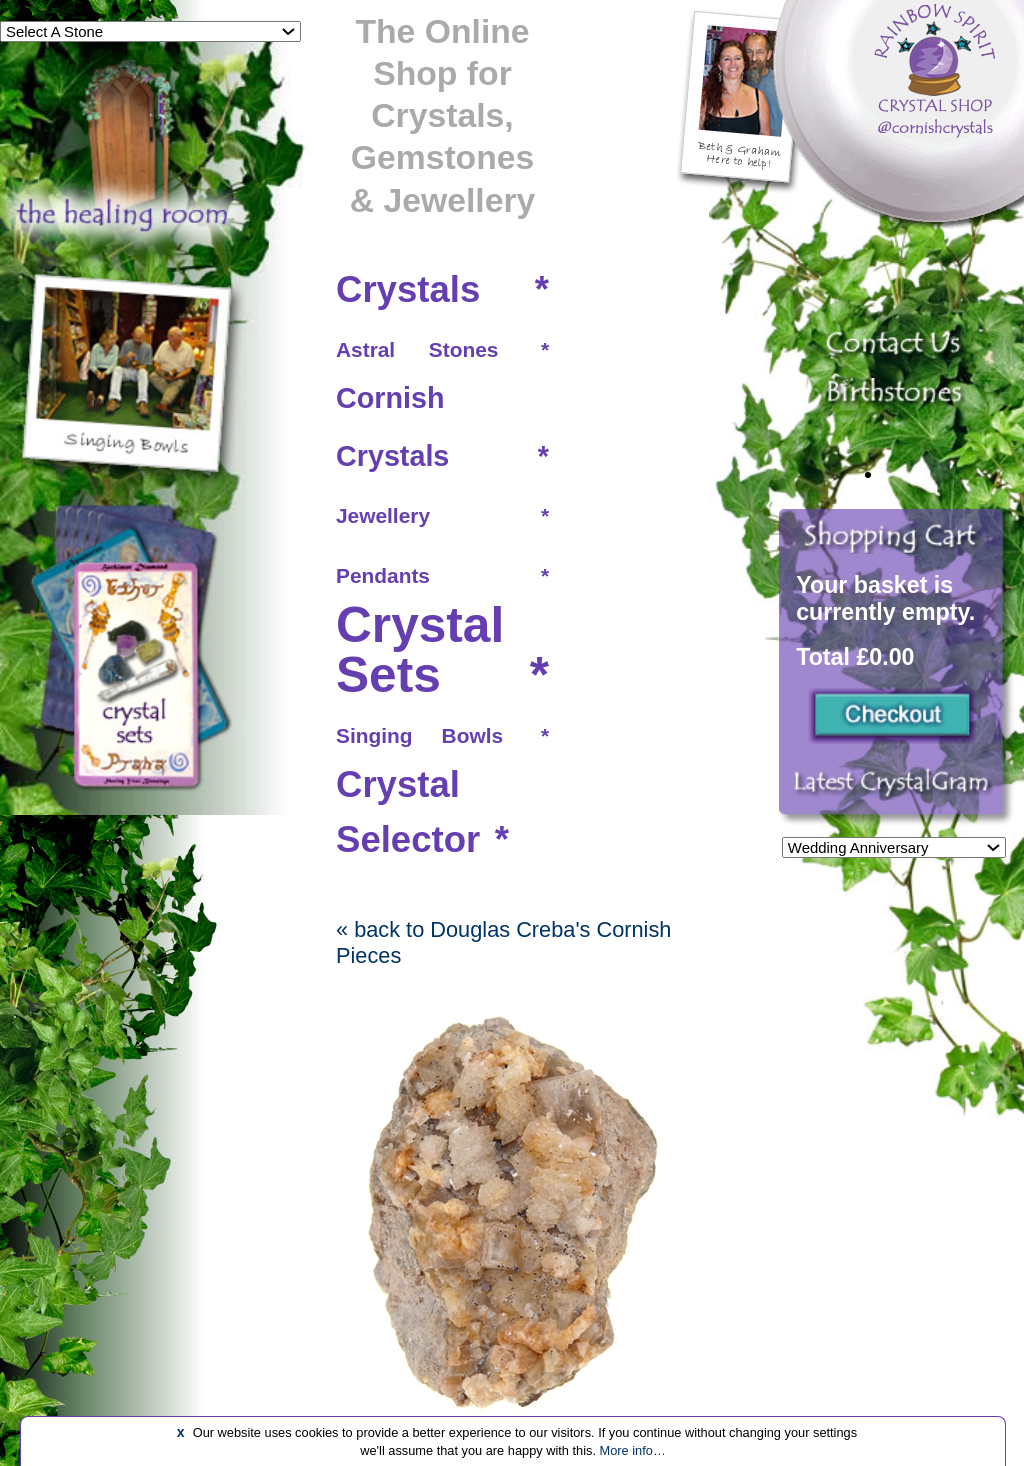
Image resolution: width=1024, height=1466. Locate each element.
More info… (633, 1450)
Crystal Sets (420, 650)
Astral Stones (417, 349)
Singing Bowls (419, 735)
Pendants (383, 575)
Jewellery (383, 515)
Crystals (408, 289)
